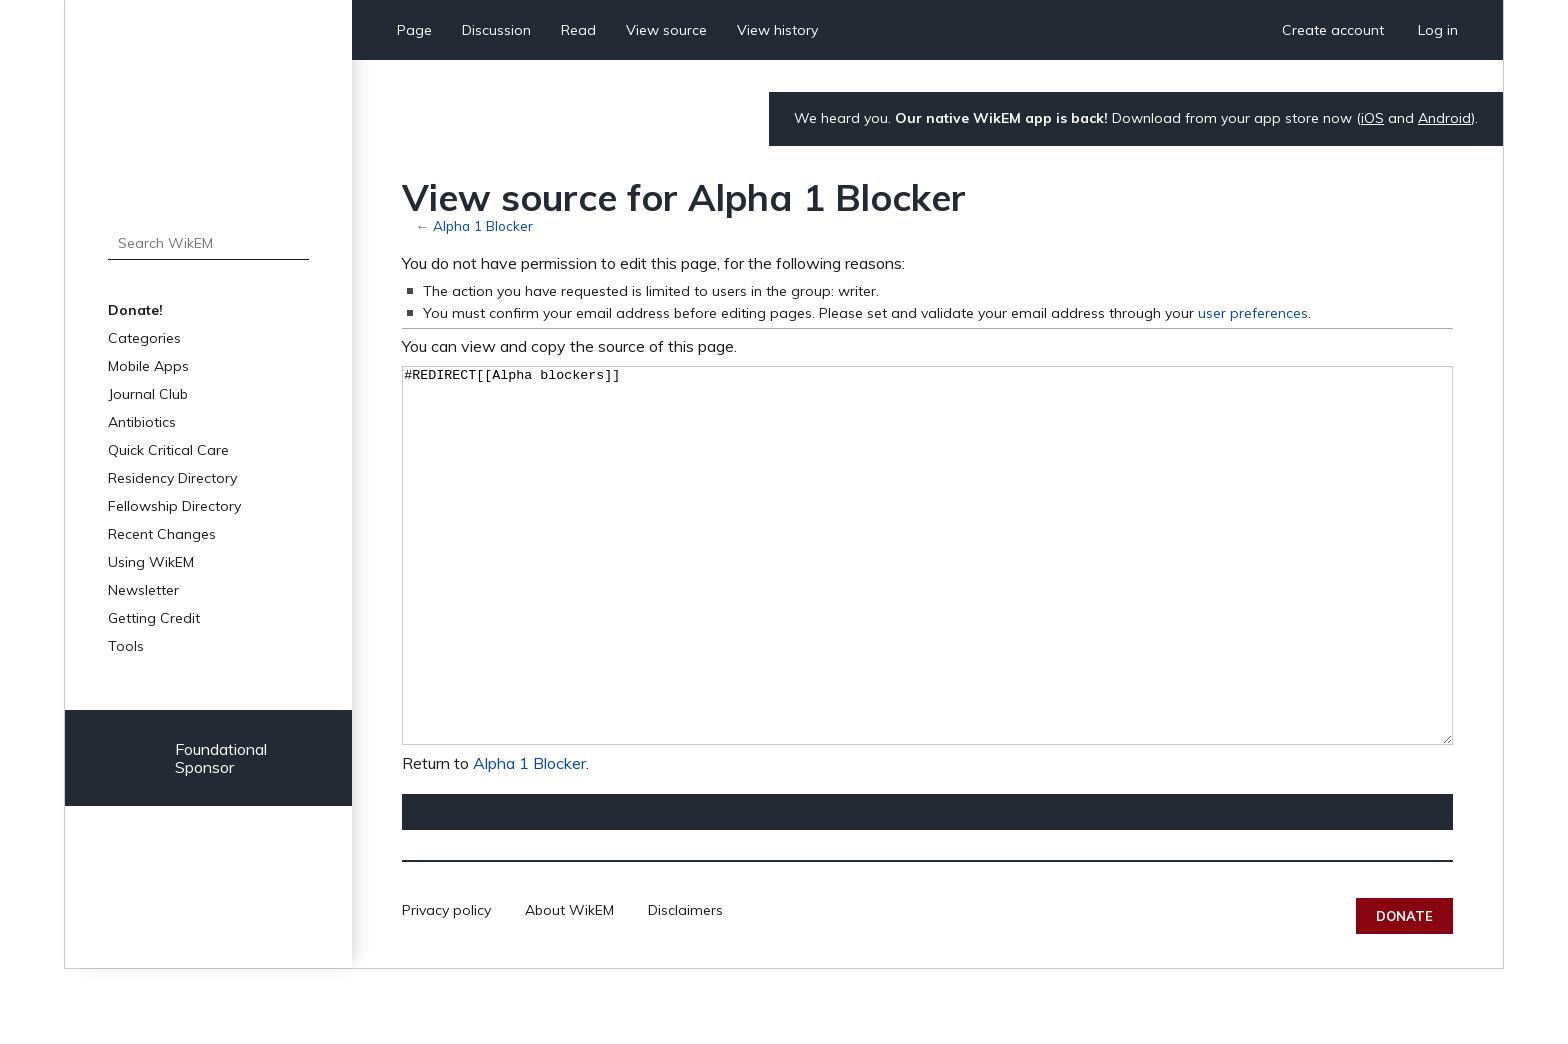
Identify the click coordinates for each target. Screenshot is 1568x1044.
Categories (144, 338)
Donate (1404, 991)
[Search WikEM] (208, 243)
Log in (1438, 30)
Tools (126, 646)
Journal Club (148, 394)
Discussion (496, 30)
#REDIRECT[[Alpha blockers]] (927, 593)
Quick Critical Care (168, 450)
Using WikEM (151, 562)
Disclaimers (685, 985)
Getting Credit (154, 618)
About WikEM (569, 985)
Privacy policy (446, 985)
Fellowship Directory (174, 506)
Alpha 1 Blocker (483, 225)
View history (777, 30)
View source (666, 30)
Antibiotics (142, 422)
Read (578, 30)
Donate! (135, 310)
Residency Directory (172, 478)
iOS (1372, 118)
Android (1444, 118)
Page (414, 30)
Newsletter (143, 590)
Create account (1333, 30)
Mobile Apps (148, 366)
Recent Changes (162, 534)
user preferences (1253, 313)
